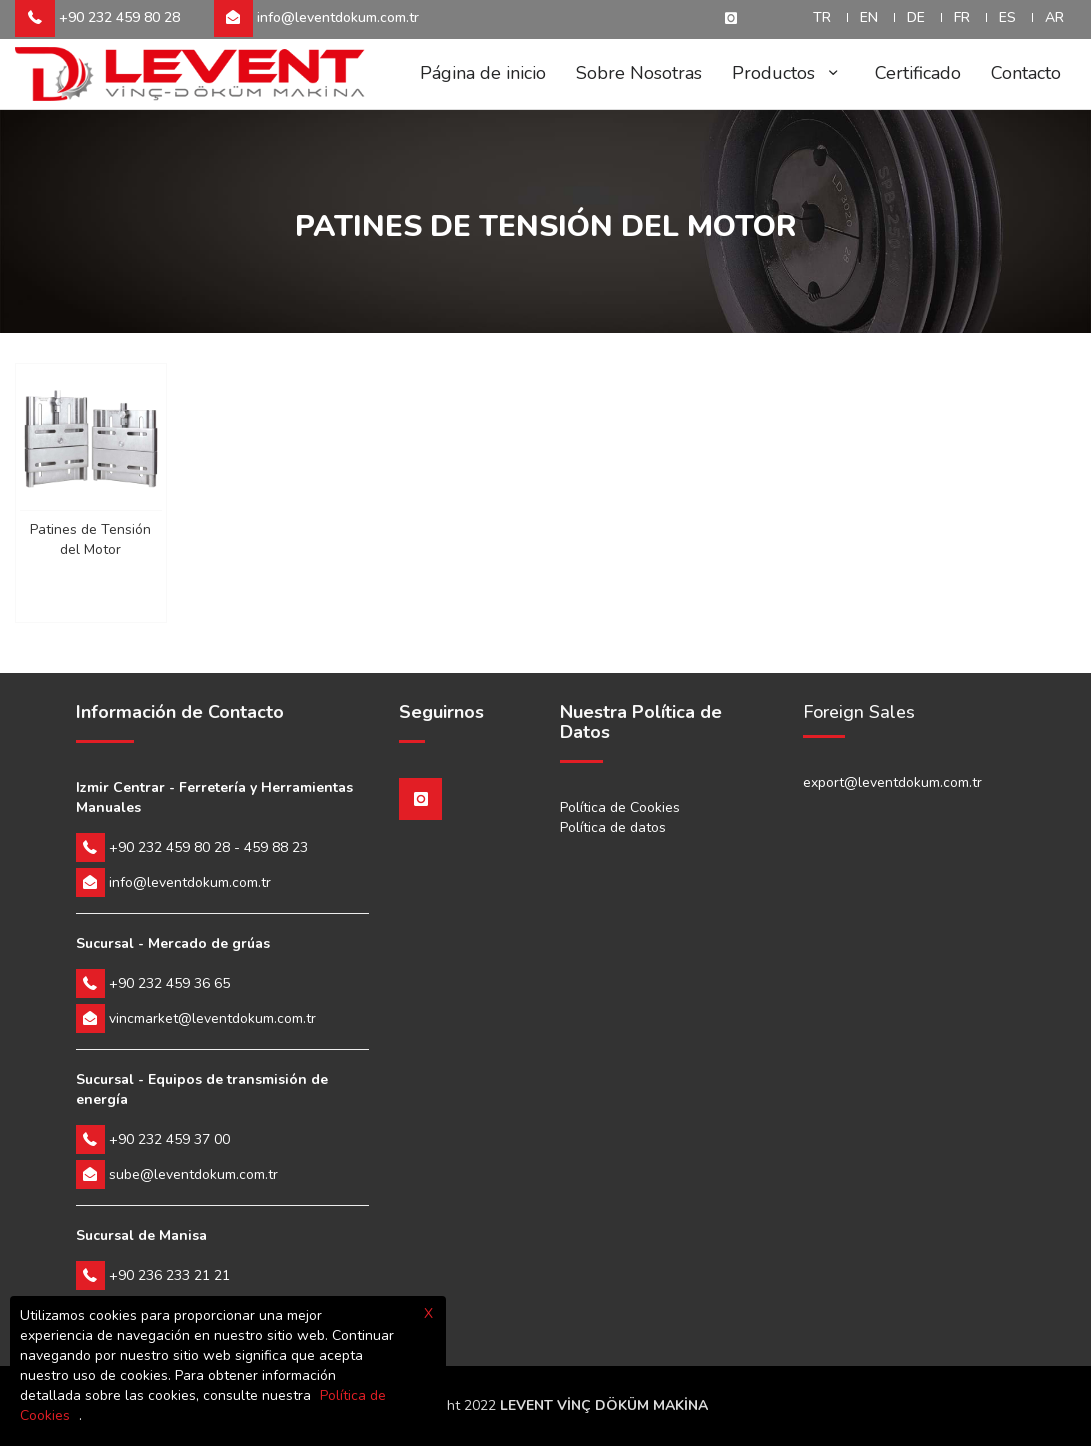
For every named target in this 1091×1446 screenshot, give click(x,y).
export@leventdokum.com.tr (892, 782)
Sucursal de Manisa (141, 1235)
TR (822, 17)
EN (869, 17)
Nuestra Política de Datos (641, 723)
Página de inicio (483, 73)
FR (962, 17)
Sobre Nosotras (639, 73)
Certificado (918, 73)
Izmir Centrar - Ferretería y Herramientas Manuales (214, 797)
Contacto (1026, 73)
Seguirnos (441, 713)
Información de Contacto (180, 713)
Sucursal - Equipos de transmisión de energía (202, 1089)
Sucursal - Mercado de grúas (173, 943)
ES (1007, 17)
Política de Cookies (620, 807)
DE (916, 17)
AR (1054, 17)
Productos (788, 73)
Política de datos (613, 827)
